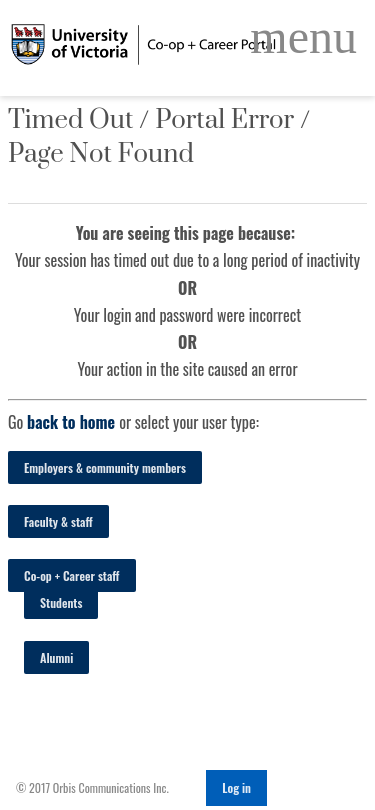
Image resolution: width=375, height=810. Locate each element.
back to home (71, 422)
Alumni (56, 657)
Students (61, 602)
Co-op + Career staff (72, 575)
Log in (236, 787)
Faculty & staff (58, 521)
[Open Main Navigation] (303, 37)
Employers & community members (105, 467)
